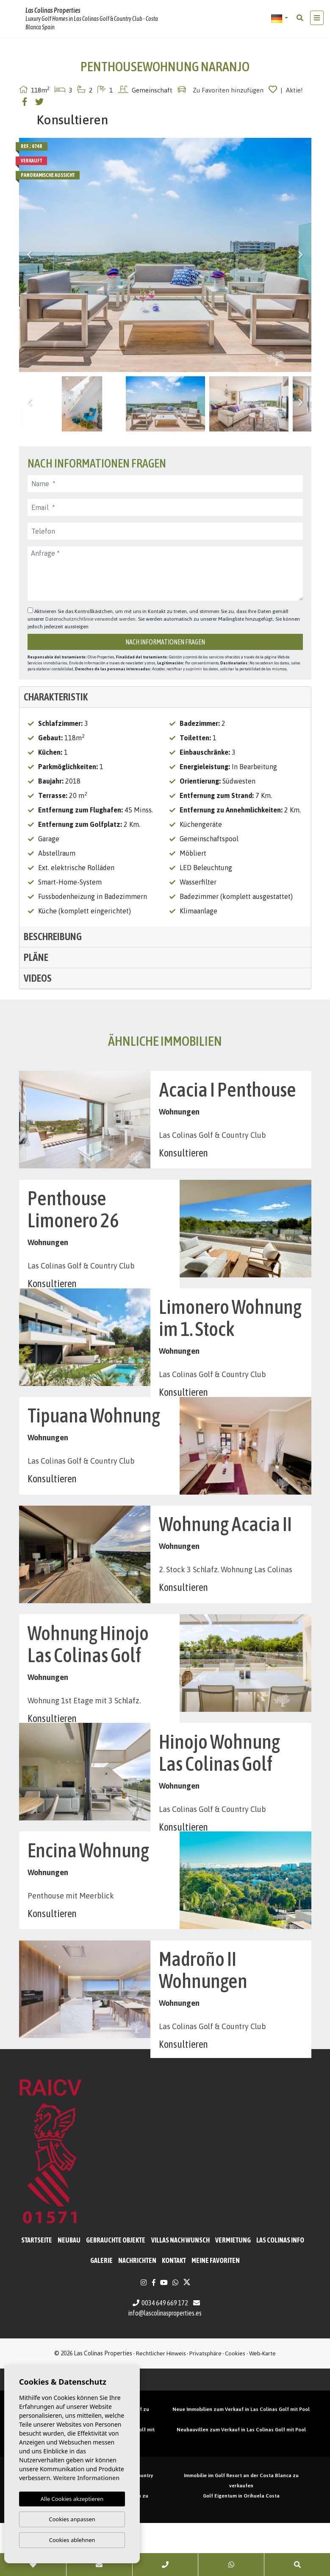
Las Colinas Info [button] (280, 2293)
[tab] (165, 697)
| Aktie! (291, 90)
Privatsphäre (205, 2406)
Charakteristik (56, 697)
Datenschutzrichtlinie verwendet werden (90, 619)
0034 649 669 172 (160, 2356)
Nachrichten (137, 2313)
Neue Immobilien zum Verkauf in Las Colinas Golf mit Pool (241, 2462)
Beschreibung (53, 936)
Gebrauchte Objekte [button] (115, 2293)
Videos (38, 978)
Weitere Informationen (86, 2478)
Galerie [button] (101, 2313)
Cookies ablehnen (72, 2540)
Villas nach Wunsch (180, 2293)
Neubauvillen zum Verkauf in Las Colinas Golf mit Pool (241, 2483)
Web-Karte (262, 2406)
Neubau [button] (69, 2293)
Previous (29, 255)
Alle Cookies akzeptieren (72, 2499)
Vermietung (233, 2293)
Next (300, 255)
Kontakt (174, 2313)
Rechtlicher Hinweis (161, 2406)
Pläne (36, 957)
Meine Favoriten (215, 2313)
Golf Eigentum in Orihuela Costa (241, 2549)
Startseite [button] (36, 2293)
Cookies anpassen (72, 2519)
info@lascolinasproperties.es (165, 2366)
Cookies (235, 2406)
